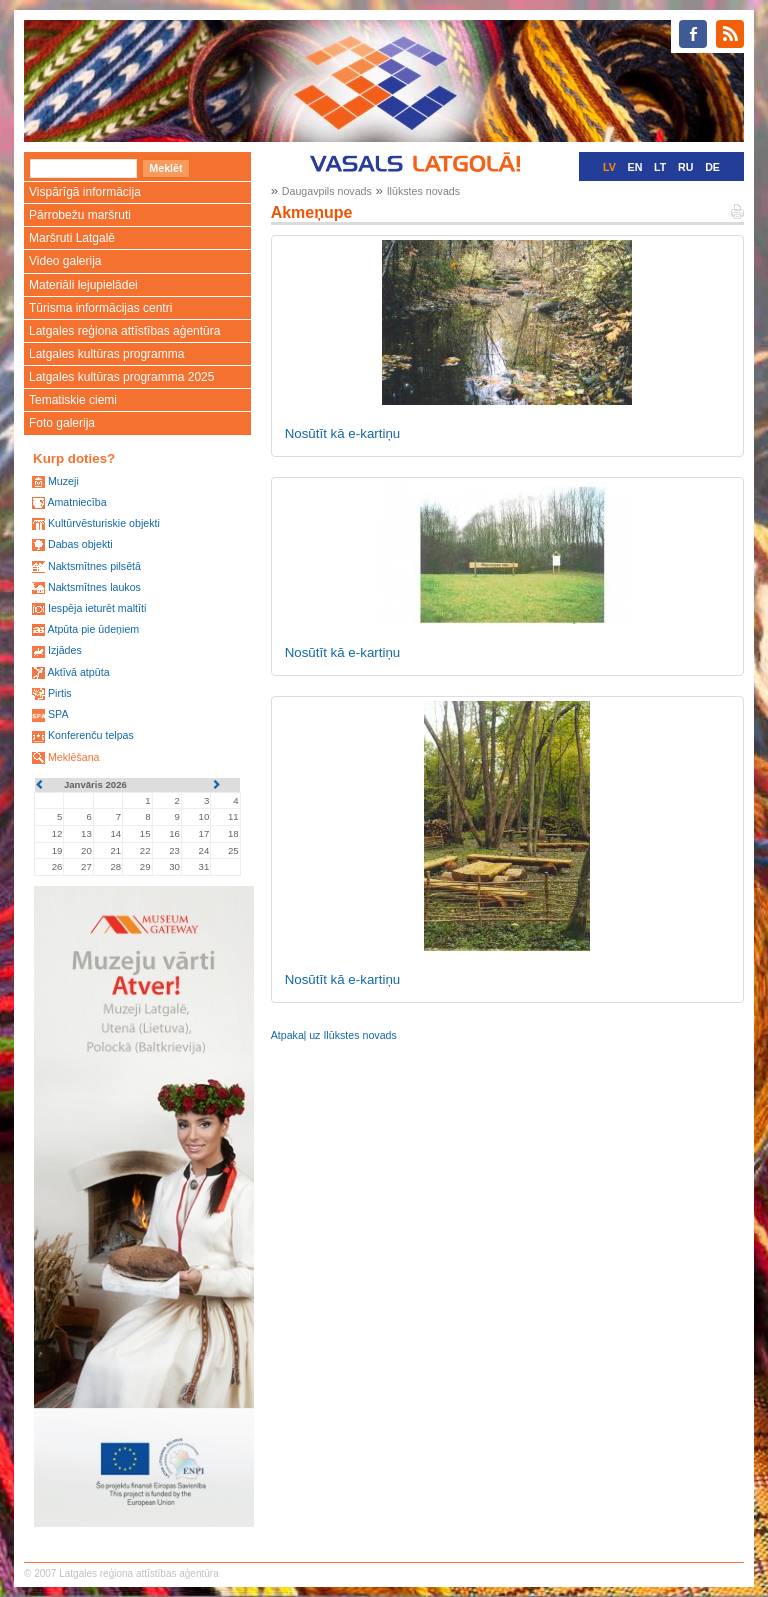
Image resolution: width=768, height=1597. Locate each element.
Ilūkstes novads (423, 191)
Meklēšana (74, 757)
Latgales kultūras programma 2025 (121, 377)
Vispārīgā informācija (85, 192)
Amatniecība (76, 502)
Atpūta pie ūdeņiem (93, 629)
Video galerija (65, 261)
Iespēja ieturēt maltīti (97, 608)
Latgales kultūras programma (106, 354)
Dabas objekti (80, 544)
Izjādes (65, 650)
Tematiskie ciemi (73, 400)
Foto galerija (62, 423)
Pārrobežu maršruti (80, 215)
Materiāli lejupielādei (83, 285)
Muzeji (63, 481)
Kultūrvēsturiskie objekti (104, 523)
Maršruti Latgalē (72, 238)
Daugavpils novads (327, 191)
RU (685, 167)
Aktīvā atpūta (78, 672)
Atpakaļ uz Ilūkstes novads (334, 1035)
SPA (58, 714)
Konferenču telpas (91, 735)
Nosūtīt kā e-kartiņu (343, 433)
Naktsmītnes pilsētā (94, 566)
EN (635, 167)
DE (712, 167)
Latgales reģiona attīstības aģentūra (124, 331)
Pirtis (60, 693)
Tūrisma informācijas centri (100, 308)
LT (660, 167)
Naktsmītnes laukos (94, 587)
